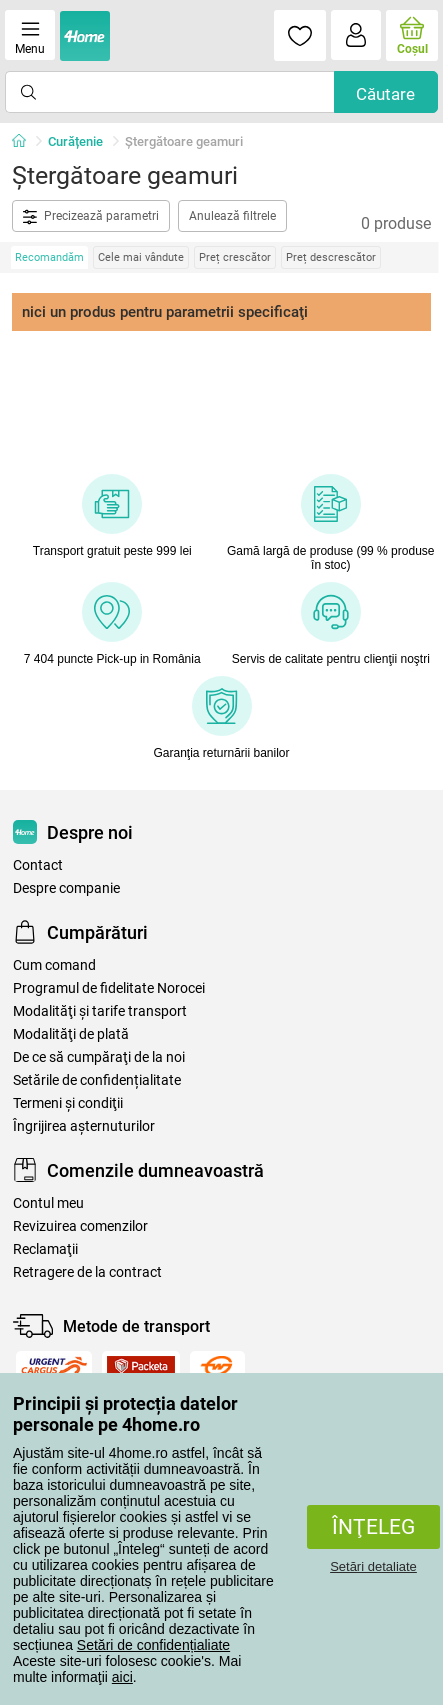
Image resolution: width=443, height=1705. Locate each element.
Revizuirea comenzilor (80, 1226)
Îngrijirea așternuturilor (84, 1126)
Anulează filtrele (232, 216)
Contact (38, 865)
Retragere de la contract (87, 1272)
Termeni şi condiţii (68, 1103)
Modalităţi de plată (71, 1034)
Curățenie (75, 141)
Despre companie (66, 888)
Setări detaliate (373, 1566)
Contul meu (48, 1203)
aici (122, 1677)
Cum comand (54, 965)
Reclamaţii (45, 1249)
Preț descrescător (331, 257)
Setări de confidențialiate (153, 1645)
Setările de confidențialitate (97, 1080)
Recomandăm (49, 257)
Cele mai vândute (141, 257)
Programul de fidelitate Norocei (109, 988)
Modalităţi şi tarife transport (100, 1011)
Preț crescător (235, 257)
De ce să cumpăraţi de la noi (99, 1057)
